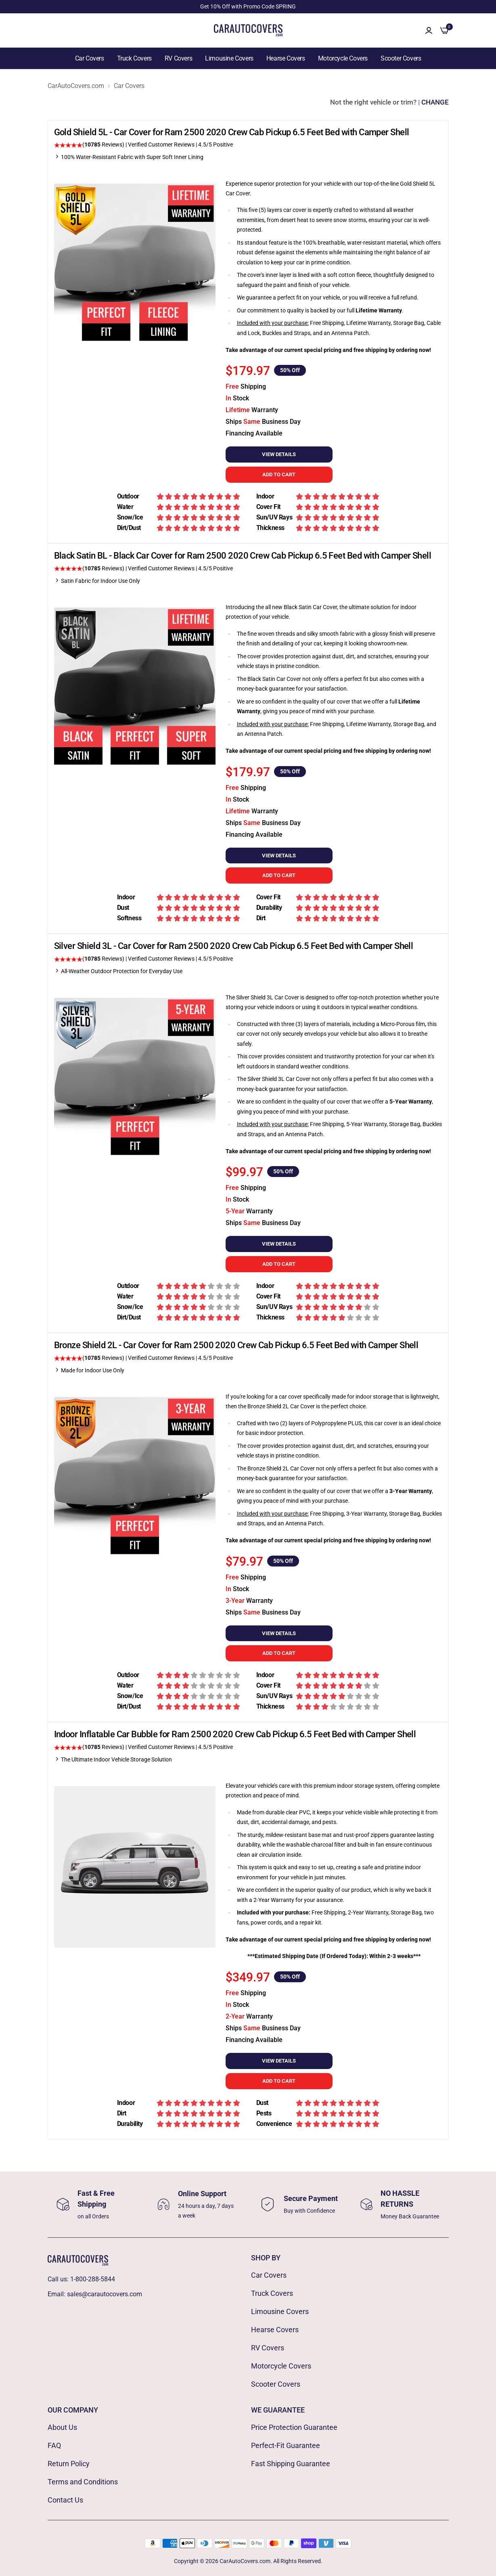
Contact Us (65, 2500)
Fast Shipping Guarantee (290, 2463)
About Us (62, 2427)
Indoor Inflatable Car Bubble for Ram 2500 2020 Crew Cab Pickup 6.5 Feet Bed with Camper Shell (235, 1734)
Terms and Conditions (83, 2482)
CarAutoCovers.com (76, 86)
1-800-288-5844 (92, 2279)
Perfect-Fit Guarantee (285, 2445)
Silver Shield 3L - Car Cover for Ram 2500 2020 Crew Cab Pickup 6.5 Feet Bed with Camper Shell (233, 946)
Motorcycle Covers (343, 58)
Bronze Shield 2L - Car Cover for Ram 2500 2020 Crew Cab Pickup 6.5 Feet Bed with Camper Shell (236, 1345)
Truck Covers (134, 58)
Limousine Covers (229, 58)
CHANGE (435, 102)
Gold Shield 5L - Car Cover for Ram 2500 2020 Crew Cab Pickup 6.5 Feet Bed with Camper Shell (231, 132)
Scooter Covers (401, 58)
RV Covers (178, 58)
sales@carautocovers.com (104, 2294)
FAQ (54, 2445)
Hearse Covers (285, 58)
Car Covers (89, 58)
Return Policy (69, 2463)
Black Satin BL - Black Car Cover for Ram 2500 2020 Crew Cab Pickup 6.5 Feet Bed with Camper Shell (242, 556)
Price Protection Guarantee (294, 2427)
